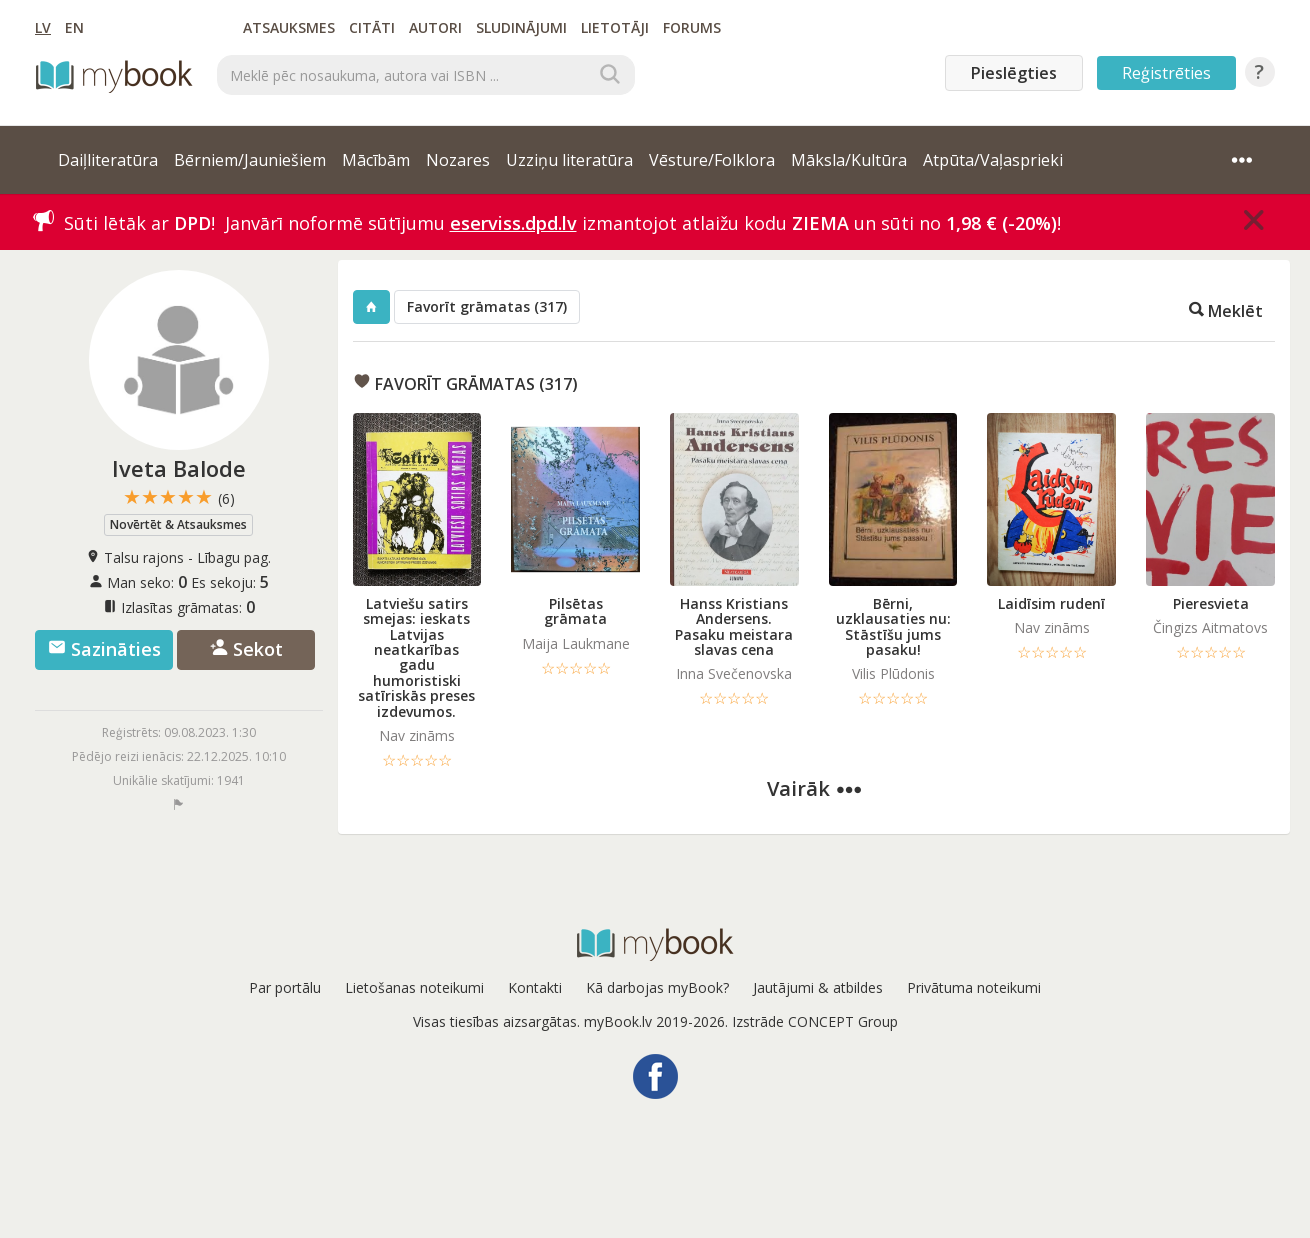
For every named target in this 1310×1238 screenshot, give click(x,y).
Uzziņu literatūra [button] (569, 160)
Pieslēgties (1014, 73)
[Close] (1254, 220)
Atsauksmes (289, 27)
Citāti (372, 27)
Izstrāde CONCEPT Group (815, 1021)
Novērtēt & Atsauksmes (178, 524)
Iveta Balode (179, 468)
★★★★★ (179, 497)
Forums (692, 27)
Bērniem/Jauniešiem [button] (250, 160)
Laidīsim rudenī (1051, 603)
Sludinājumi (521, 27)
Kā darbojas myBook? (657, 987)
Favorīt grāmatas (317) (487, 306)
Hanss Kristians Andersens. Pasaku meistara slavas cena (734, 626)
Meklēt (1226, 309)
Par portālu (285, 987)
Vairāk (814, 788)
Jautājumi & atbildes (818, 987)
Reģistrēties (1166, 73)
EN (74, 27)
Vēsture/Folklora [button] (712, 160)
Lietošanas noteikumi (414, 987)
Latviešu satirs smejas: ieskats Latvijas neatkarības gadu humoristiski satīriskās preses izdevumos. (416, 657)
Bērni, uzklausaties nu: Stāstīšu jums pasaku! (893, 626)
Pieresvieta (1211, 603)
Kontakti (535, 987)
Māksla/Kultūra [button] (849, 160)
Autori (435, 27)
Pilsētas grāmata (575, 611)
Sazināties (104, 649)
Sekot (246, 649)
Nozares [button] (458, 160)
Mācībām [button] (376, 160)
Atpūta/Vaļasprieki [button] (993, 160)
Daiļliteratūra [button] (108, 160)
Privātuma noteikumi (974, 987)
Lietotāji (615, 27)
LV (43, 27)
